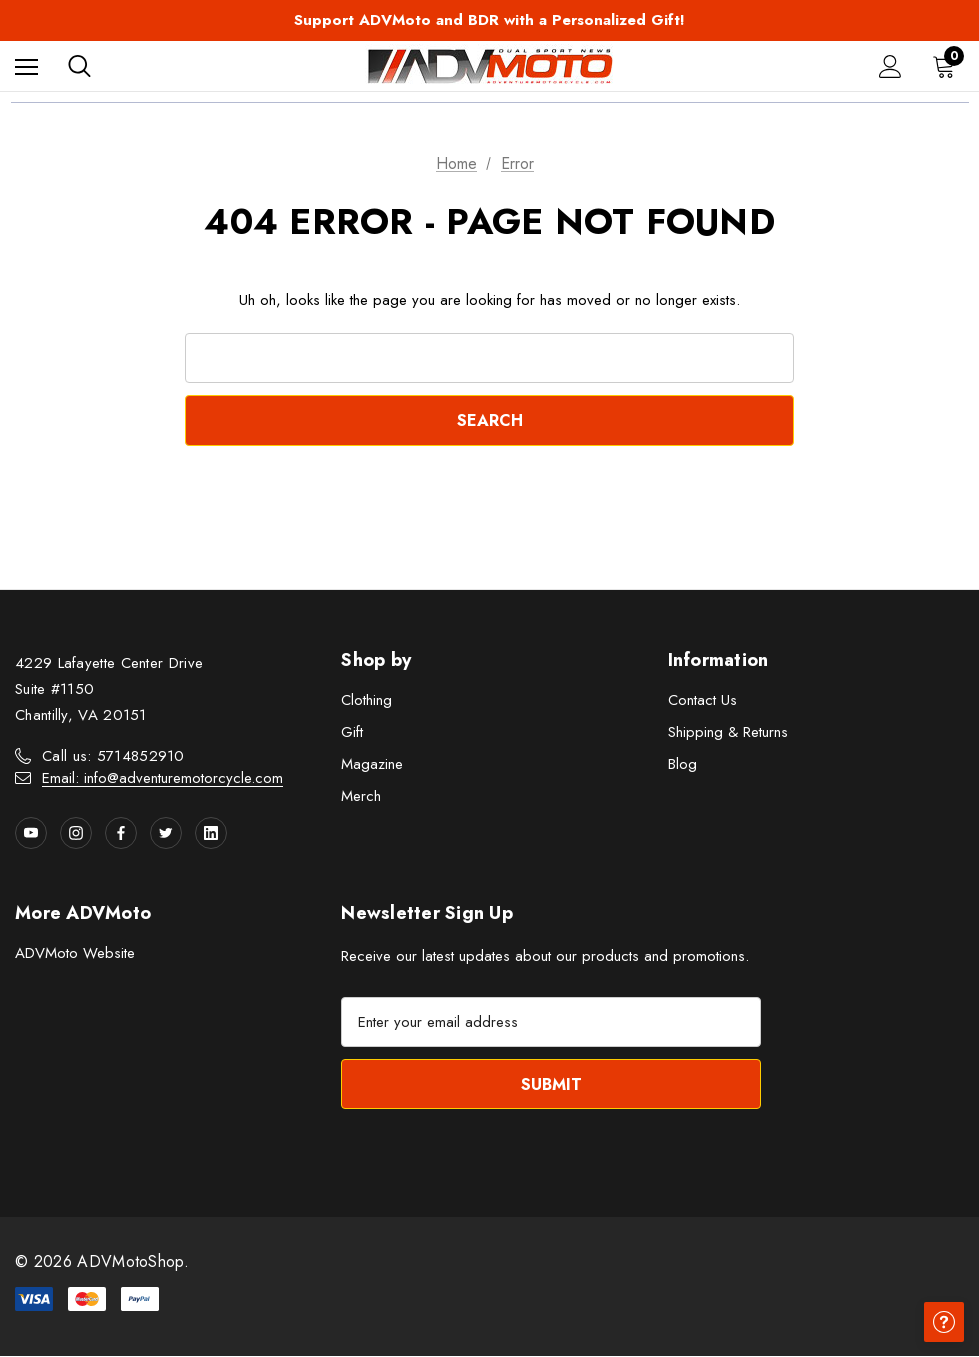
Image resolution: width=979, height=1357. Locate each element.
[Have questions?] (944, 1322)
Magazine (372, 764)
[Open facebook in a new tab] (121, 833)
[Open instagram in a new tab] (76, 833)
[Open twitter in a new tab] (166, 833)
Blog (682, 764)
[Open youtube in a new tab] (31, 833)
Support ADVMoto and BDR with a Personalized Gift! (489, 20)
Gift (352, 732)
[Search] (79, 66)
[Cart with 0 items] (948, 66)
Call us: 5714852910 (113, 756)
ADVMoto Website (75, 953)
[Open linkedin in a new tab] (211, 833)
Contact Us (702, 700)
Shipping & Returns (728, 732)
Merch (361, 796)
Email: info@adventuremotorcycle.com (162, 778)
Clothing (366, 700)
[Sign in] (890, 66)
